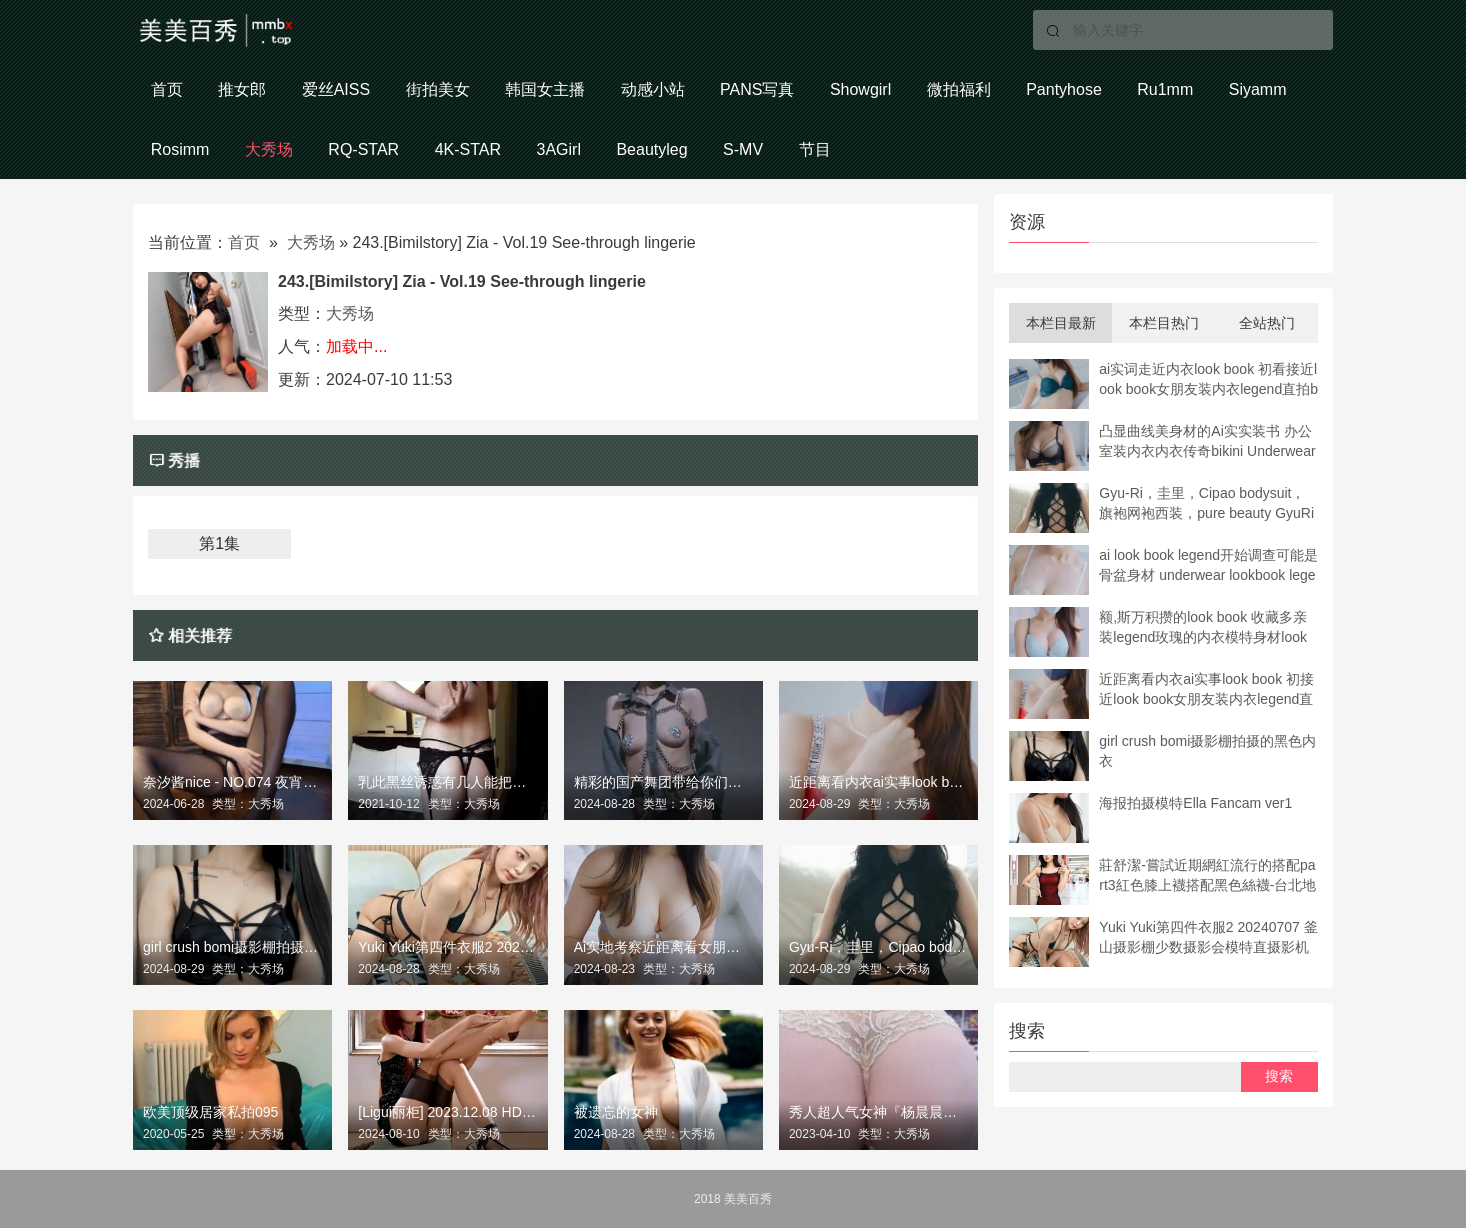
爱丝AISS (337, 89)
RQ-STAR (365, 149)
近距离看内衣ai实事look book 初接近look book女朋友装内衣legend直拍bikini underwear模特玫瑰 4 (878, 783)
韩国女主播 (547, 89)
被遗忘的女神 (616, 1112)
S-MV (747, 149)
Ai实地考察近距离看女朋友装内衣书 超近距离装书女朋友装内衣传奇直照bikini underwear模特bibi (663, 948)
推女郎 (243, 89)
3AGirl (561, 149)
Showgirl (864, 89)
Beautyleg (654, 149)
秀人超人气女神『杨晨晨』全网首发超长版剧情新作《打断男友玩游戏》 (878, 1112)
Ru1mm (1171, 89)
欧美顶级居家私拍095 (210, 1112)
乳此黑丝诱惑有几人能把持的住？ (447, 783)
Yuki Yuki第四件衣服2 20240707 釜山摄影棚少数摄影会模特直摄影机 (447, 948)
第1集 (219, 544)
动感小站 (655, 89)
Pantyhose (1069, 89)
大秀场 (270, 149)
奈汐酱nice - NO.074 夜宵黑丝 (232, 783)
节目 (819, 149)
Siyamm (1264, 89)
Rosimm (180, 149)
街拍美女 (439, 89)
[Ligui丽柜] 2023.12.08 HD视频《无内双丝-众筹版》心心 (447, 1112)
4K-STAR (469, 149)
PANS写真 (760, 89)
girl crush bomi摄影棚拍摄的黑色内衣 (232, 948)
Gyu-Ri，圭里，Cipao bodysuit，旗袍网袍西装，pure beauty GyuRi (878, 948)
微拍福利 (963, 89)
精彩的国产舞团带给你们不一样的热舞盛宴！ (663, 783)
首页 (167, 89)
